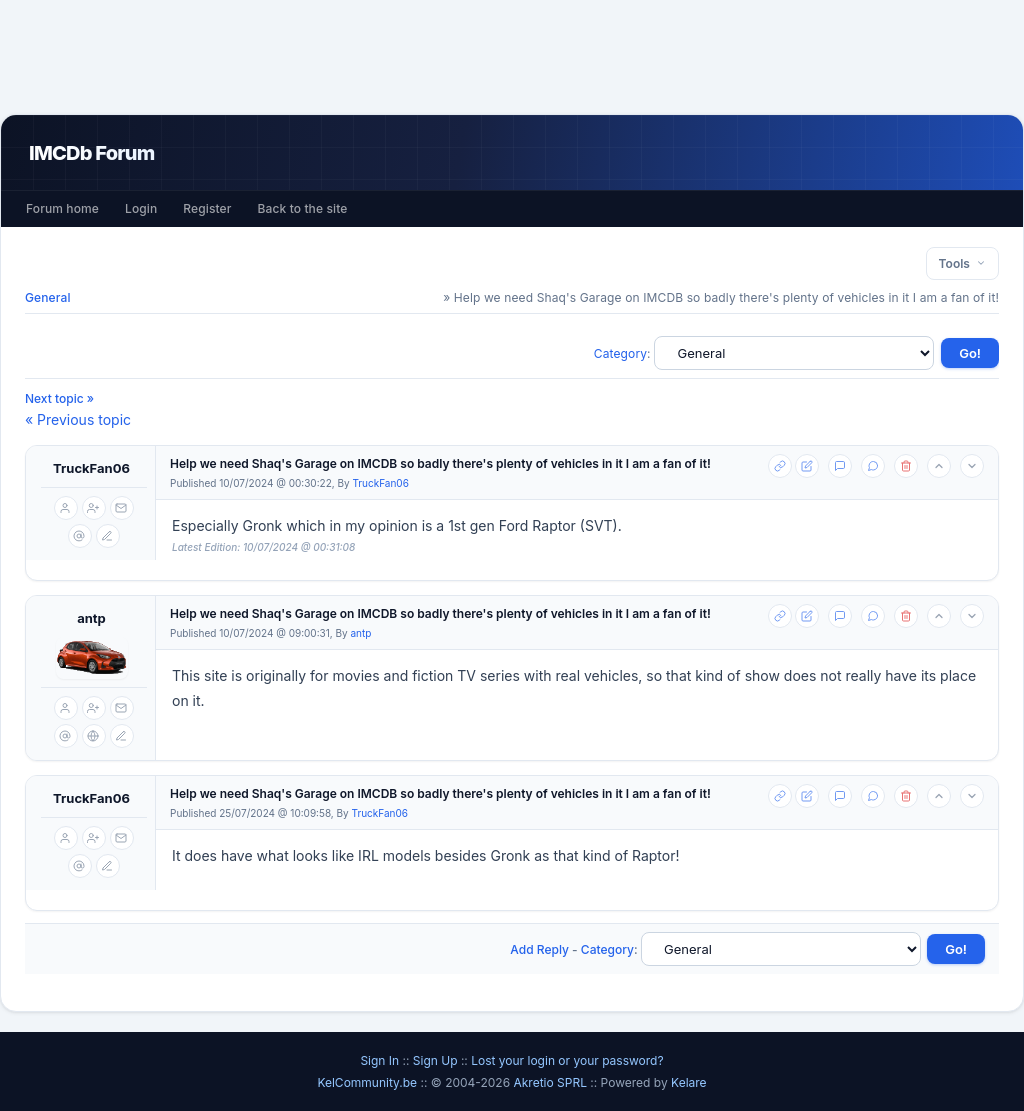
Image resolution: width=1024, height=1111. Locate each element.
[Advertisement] (512, 57)
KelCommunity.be (368, 1082)
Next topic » (59, 398)
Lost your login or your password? (567, 1060)
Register (207, 208)
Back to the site (303, 208)
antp (91, 618)
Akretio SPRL (551, 1082)
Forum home (62, 208)
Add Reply (539, 949)
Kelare (689, 1082)
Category (620, 353)
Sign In (379, 1060)
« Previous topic (78, 419)
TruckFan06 (91, 468)
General (48, 297)
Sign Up (435, 1060)
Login (141, 208)
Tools (962, 263)
